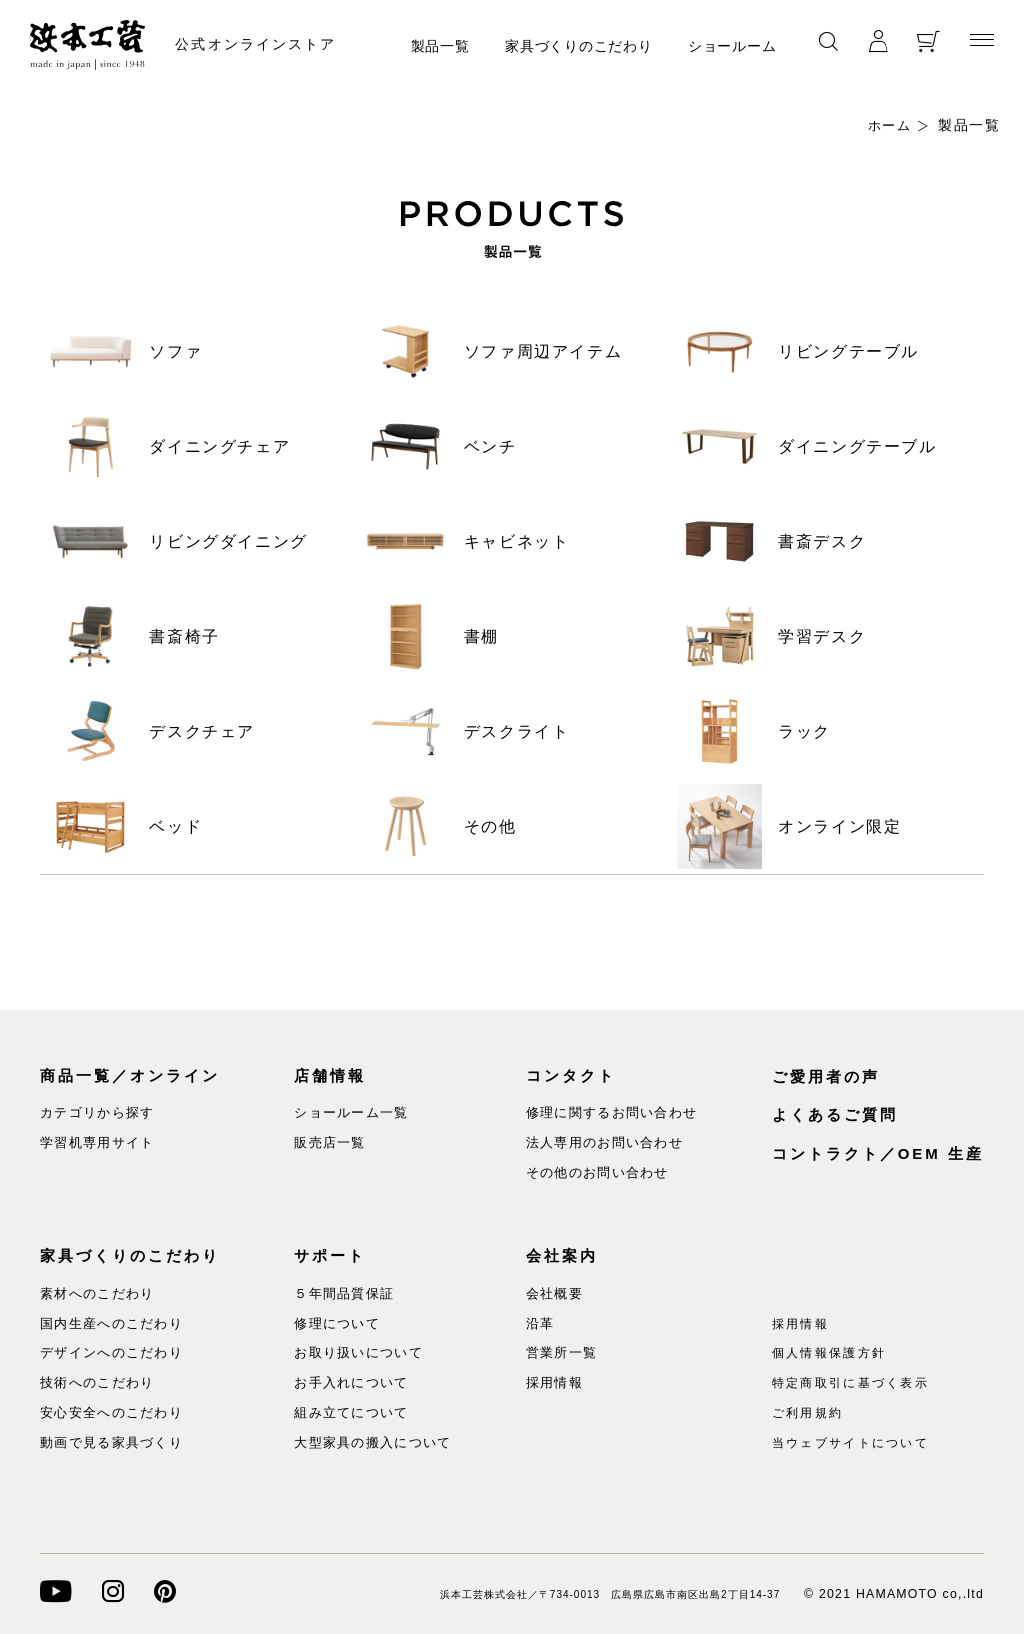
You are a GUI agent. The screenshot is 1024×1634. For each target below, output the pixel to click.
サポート (330, 1255)
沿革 (540, 1322)
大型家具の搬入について (372, 1442)
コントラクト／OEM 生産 (878, 1153)
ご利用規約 (811, 1412)
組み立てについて (351, 1412)
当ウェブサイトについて (858, 1442)
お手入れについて (351, 1382)
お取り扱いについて (358, 1352)
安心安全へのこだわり (111, 1412)
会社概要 (554, 1293)
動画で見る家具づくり (111, 1442)
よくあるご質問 (835, 1114)
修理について (337, 1322)
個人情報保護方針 (834, 1352)
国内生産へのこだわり (111, 1322)
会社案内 (562, 1255)
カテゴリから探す (97, 1112)
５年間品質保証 (344, 1293)
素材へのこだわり (97, 1293)
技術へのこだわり (97, 1382)
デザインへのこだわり (111, 1352)
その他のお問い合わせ (597, 1172)
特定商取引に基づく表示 (858, 1382)
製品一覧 (440, 46)
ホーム (888, 125)
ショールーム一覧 (351, 1112)
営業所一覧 (562, 1352)
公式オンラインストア (267, 44)
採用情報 (554, 1382)
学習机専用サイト (97, 1142)
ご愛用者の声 (826, 1076)
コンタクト (571, 1075)
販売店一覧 (330, 1142)
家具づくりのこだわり (578, 46)
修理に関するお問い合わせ (612, 1112)
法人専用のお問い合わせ (604, 1142)
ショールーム (732, 46)
